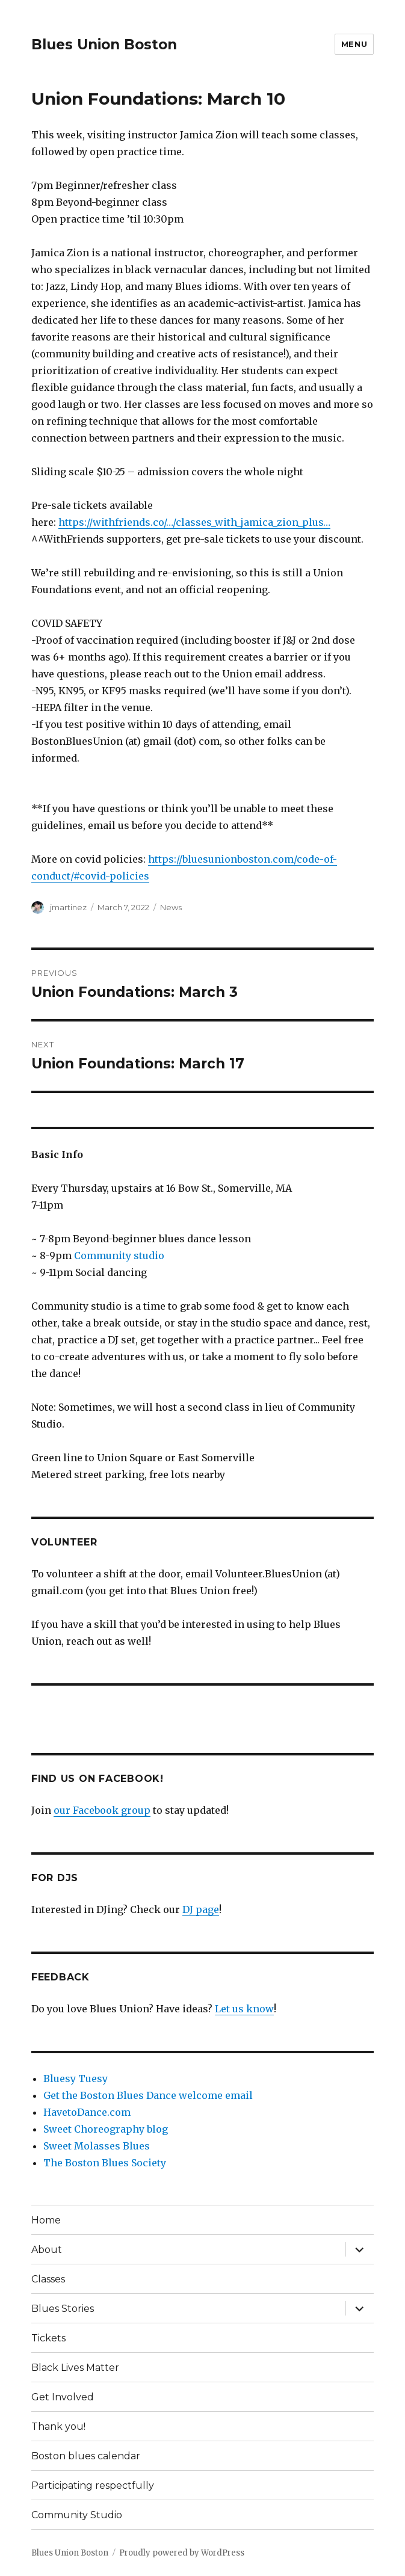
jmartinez (68, 907)
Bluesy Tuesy (75, 2078)
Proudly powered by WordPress (181, 2553)
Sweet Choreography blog (105, 2129)
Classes (48, 2279)
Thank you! (58, 2426)
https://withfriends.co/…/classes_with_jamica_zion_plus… (194, 522)
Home (46, 2220)
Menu (354, 44)
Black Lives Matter (75, 2367)
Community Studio (76, 2515)
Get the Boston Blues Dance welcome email (148, 2095)
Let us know (244, 2009)
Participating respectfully (92, 2485)
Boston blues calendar (85, 2456)
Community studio (119, 1255)
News (171, 907)
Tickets (48, 2338)
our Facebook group (102, 1810)
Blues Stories (62, 2308)
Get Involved (62, 2397)
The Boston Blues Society (104, 2163)
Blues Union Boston (104, 44)
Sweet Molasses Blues (96, 2146)
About (46, 2249)
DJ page (200, 1909)
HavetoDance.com (87, 2112)
